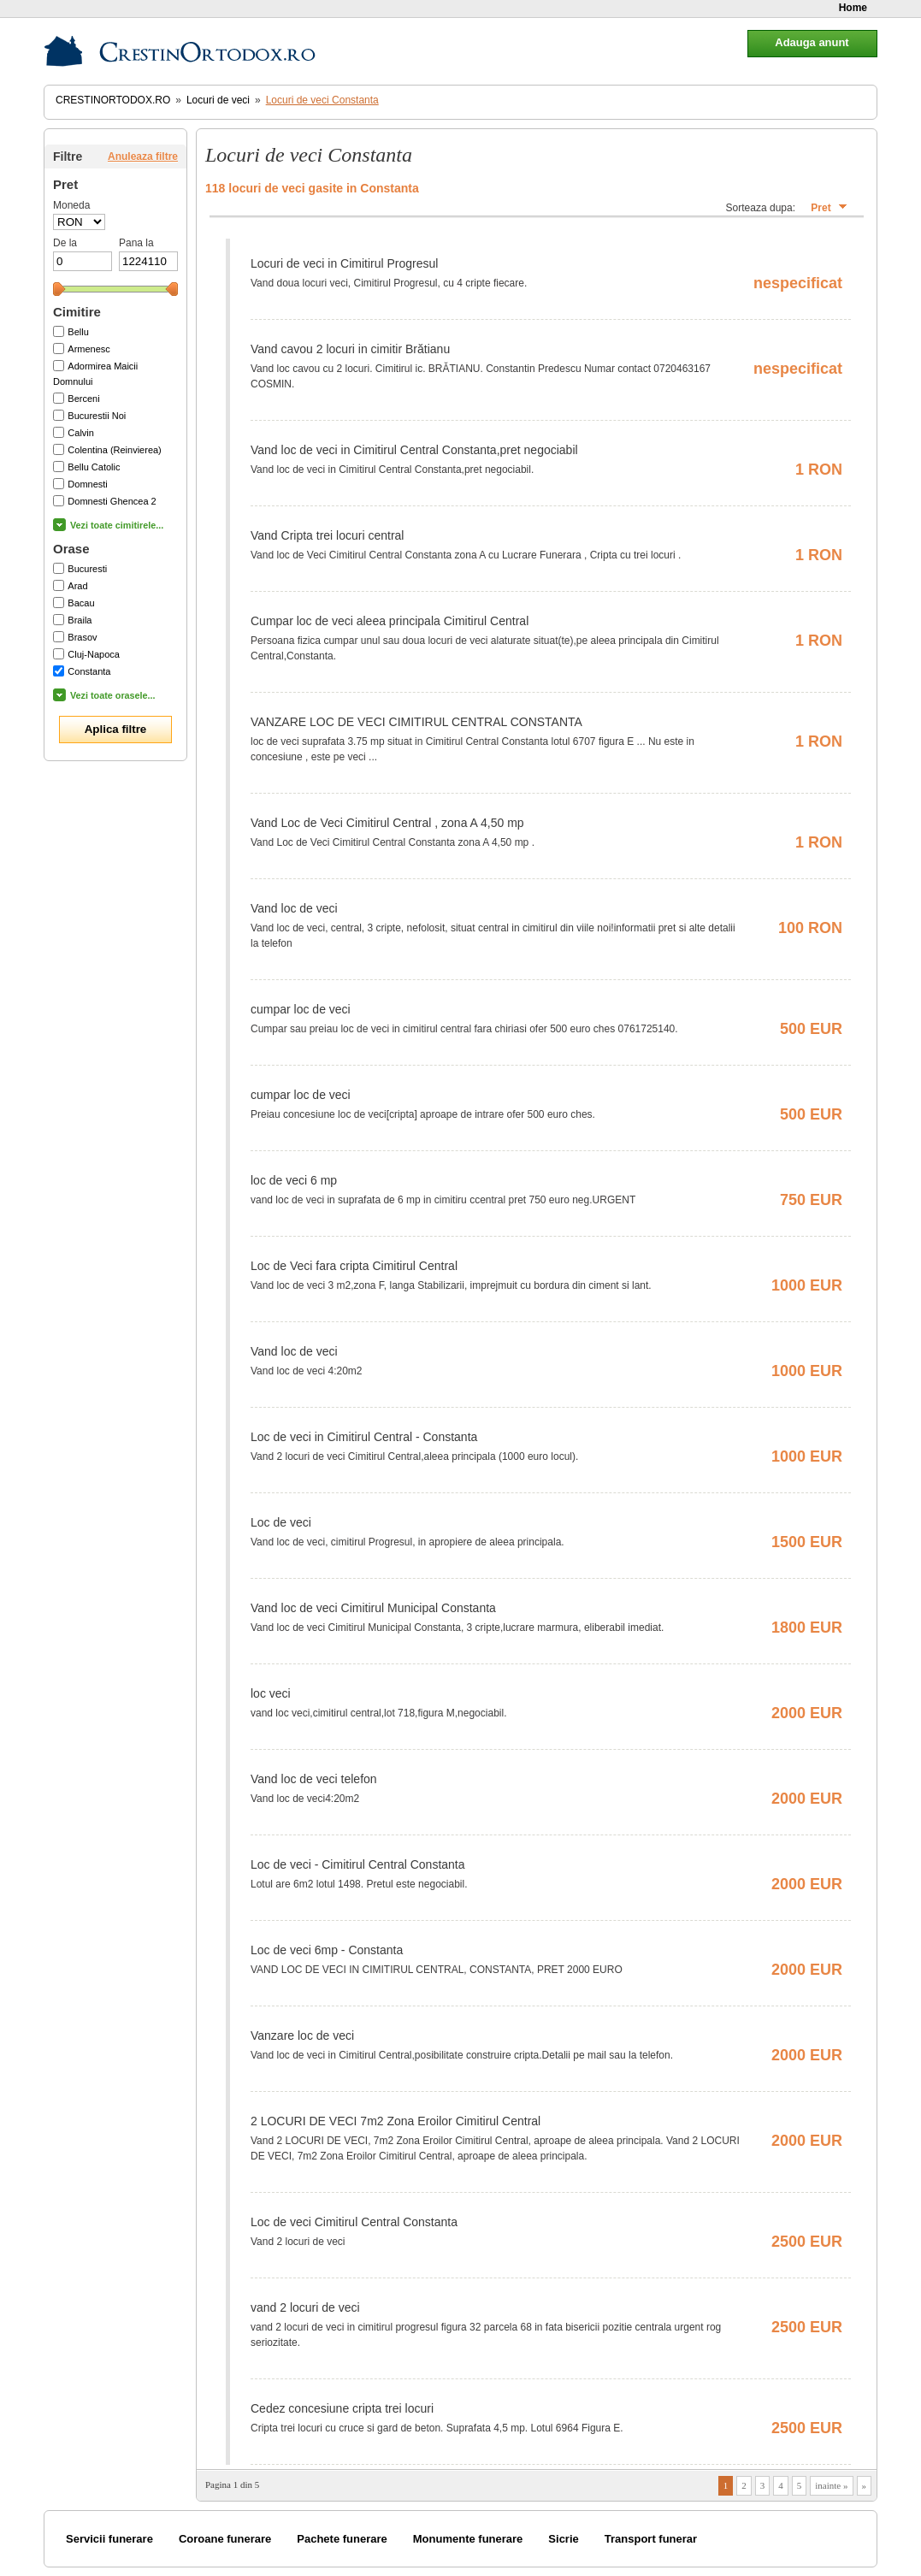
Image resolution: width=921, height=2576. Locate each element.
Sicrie (563, 2538)
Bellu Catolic (94, 467)
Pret (820, 208)
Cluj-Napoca (94, 654)
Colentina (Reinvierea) (114, 450)
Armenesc (89, 349)
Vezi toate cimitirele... (116, 525)
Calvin (81, 433)
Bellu (78, 332)
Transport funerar (651, 2538)
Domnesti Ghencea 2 (112, 501)
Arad (77, 586)
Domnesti (87, 484)
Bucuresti (87, 569)
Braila (80, 620)
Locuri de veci (218, 100)
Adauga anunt (811, 42)
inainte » (831, 2485)
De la (65, 243)
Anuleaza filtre (143, 156)
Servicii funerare (109, 2538)
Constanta (89, 671)
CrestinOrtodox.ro (113, 100)
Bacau (81, 603)
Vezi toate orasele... (113, 695)
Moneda (71, 205)
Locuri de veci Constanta (322, 100)
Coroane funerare (225, 2538)
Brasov (82, 637)
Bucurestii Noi (97, 416)
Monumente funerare (468, 2538)
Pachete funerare (342, 2538)
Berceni (83, 398)
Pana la (136, 243)
